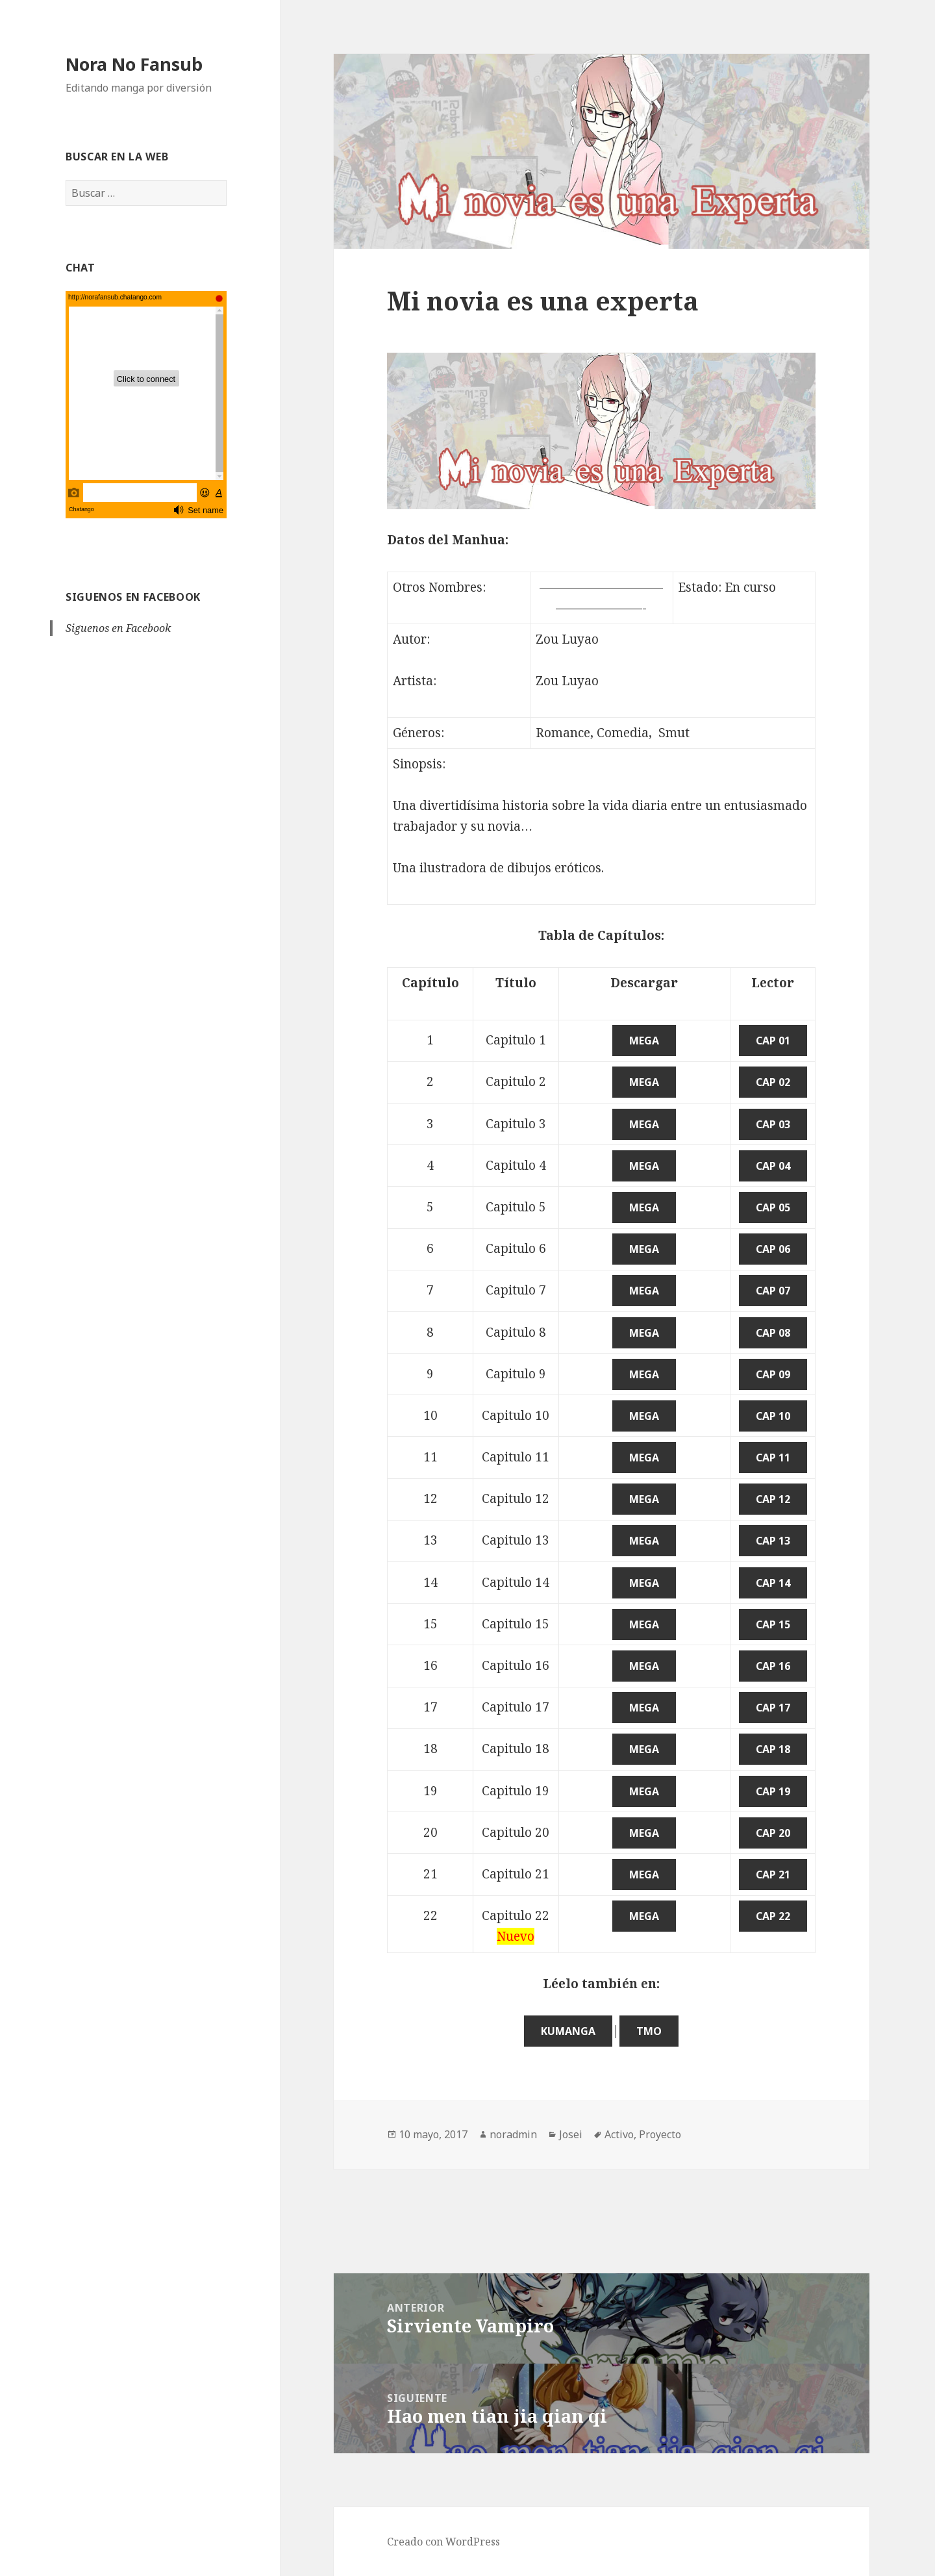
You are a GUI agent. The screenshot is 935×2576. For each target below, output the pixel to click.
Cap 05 (773, 1207)
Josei (570, 2134)
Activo (619, 2134)
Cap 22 (773, 1916)
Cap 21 (773, 1874)
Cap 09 (773, 1374)
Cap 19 (773, 1791)
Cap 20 (773, 1833)
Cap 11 (773, 1457)
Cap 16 (773, 1666)
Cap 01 (773, 1040)
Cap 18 (773, 1749)
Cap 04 (773, 1166)
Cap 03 (773, 1124)
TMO (649, 2031)
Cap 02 (773, 1082)
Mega (644, 1040)
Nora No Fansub (134, 64)
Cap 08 (773, 1333)
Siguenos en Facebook (133, 597)
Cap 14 (773, 1583)
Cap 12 (773, 1499)
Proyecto (660, 2134)
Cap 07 (773, 1290)
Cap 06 (773, 1249)
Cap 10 (773, 1416)
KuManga (568, 2031)
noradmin (513, 2134)
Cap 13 (773, 1541)
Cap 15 (773, 1624)
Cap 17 (773, 1707)
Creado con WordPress (443, 2541)
